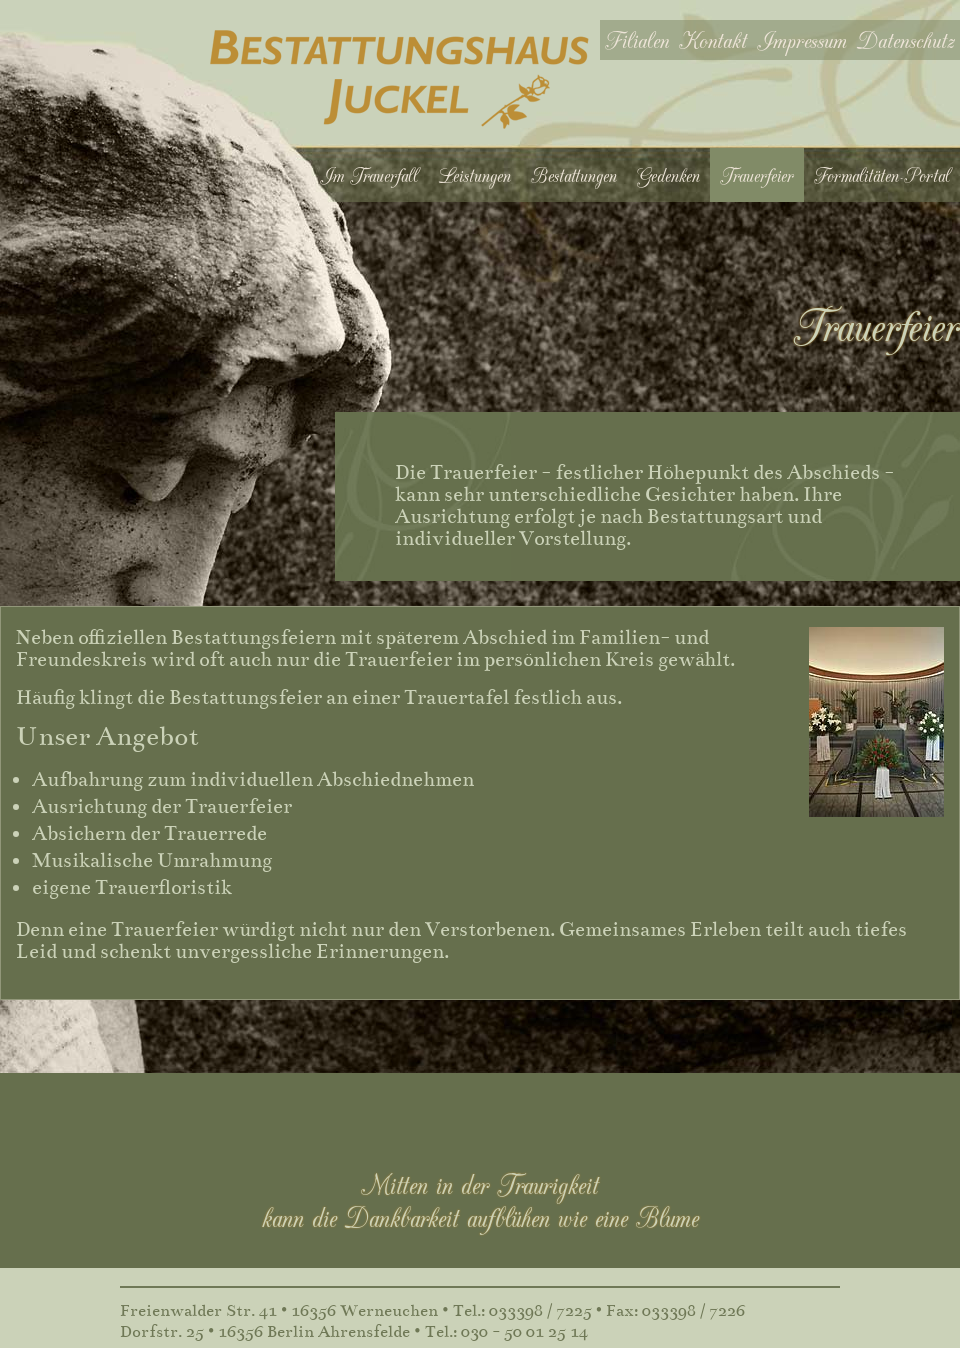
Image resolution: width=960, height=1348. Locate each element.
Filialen (637, 39)
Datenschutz (906, 39)
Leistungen (474, 175)
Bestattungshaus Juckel (399, 79)
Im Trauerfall (369, 175)
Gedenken (668, 175)
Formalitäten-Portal (882, 175)
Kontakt (713, 39)
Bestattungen (574, 175)
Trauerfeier (757, 175)
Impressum (802, 39)
